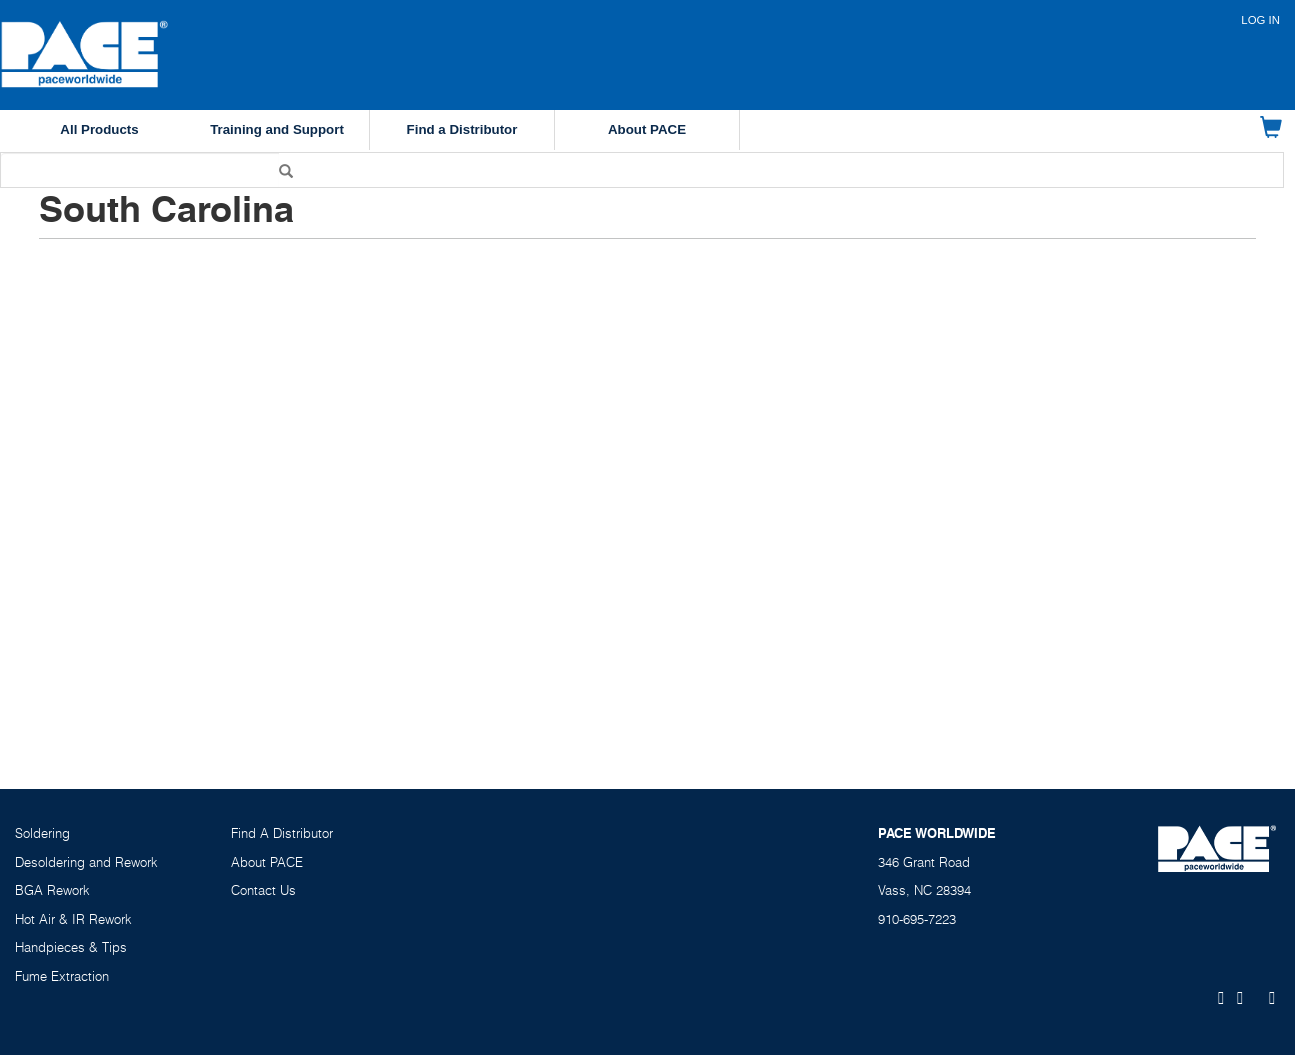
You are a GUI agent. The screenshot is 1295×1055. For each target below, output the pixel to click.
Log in (1260, 20)
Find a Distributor (462, 129)
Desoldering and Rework (86, 862)
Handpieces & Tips (71, 947)
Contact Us (263, 890)
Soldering (42, 833)
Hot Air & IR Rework (73, 919)
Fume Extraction (62, 976)
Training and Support (277, 129)
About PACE (647, 129)
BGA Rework (52, 890)
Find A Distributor (282, 833)
